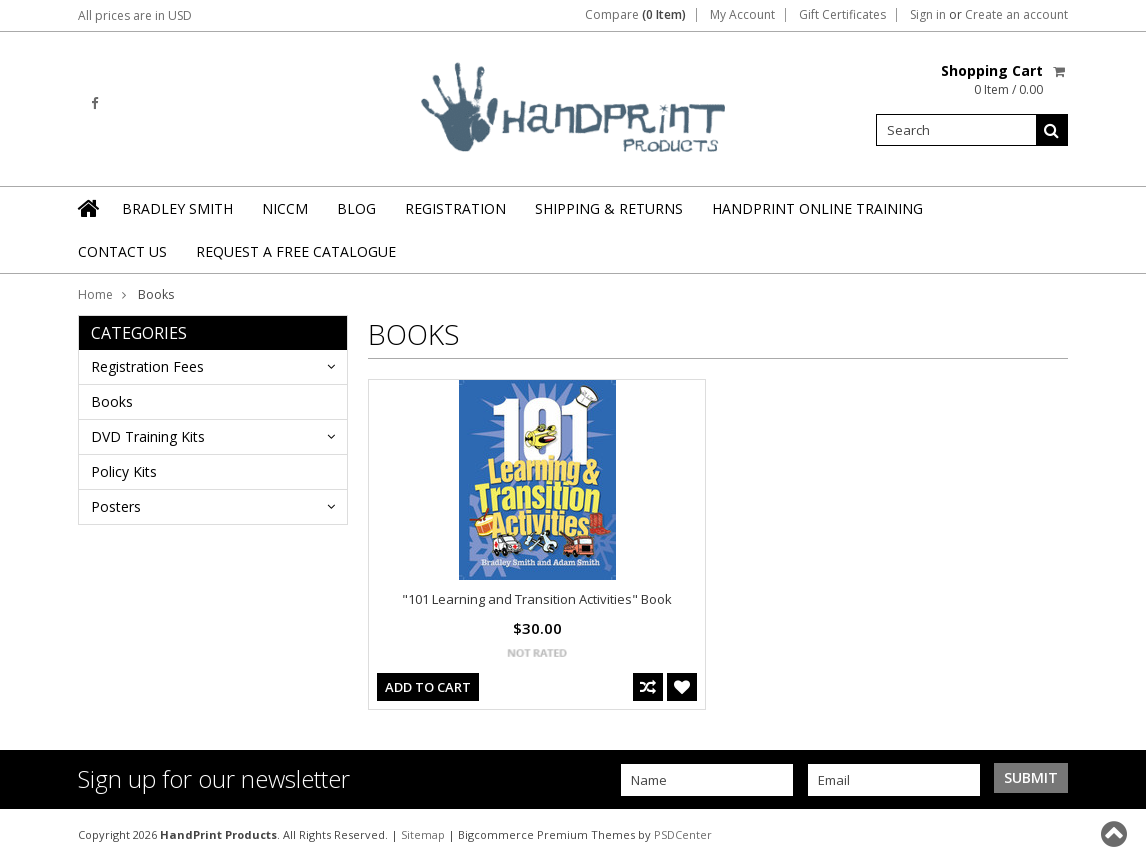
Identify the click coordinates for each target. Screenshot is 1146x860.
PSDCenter (683, 834)
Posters (116, 506)
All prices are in (135, 15)
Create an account (1016, 15)
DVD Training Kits (148, 436)
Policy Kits (124, 471)
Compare (635, 15)
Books (112, 401)
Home (95, 294)
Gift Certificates (842, 15)
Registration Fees (147, 366)
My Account (742, 15)
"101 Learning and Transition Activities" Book (537, 599)
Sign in (928, 15)
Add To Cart (428, 687)
